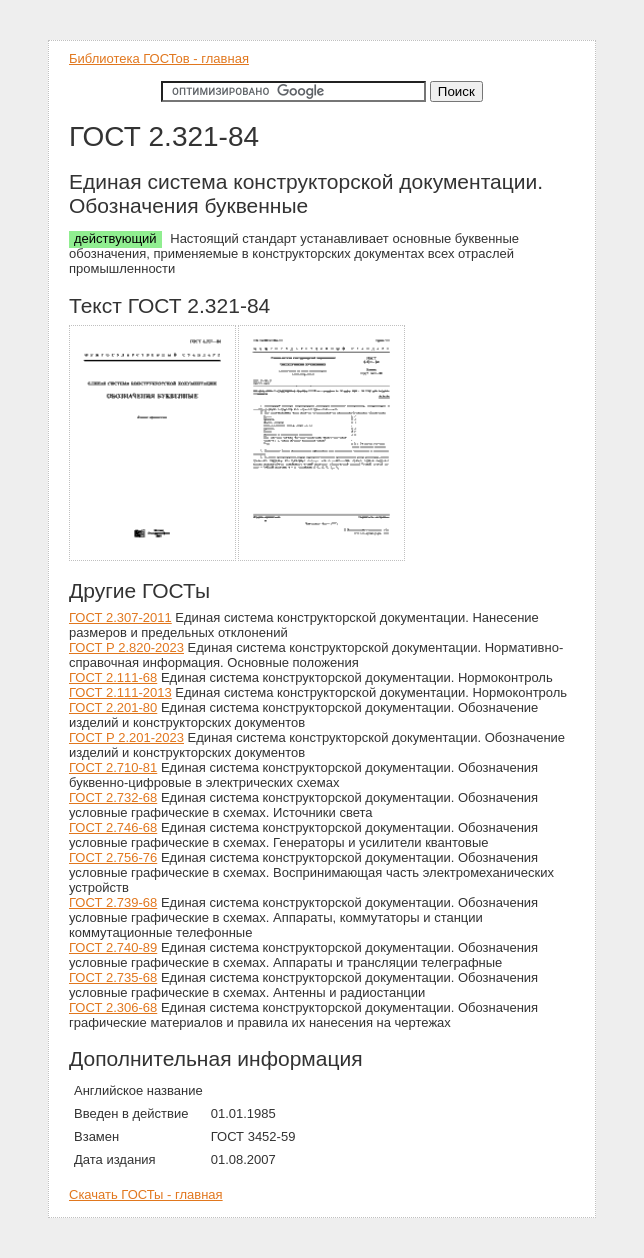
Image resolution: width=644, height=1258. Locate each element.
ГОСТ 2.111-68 (113, 677)
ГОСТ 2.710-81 (113, 767)
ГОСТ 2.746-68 (113, 827)
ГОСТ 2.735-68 (113, 977)
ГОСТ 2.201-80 (113, 707)
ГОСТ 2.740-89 (113, 947)
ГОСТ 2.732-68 (113, 797)
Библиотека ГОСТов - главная (159, 58)
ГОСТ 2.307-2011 (120, 617)
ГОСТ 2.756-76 (113, 857)
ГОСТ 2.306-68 (113, 1007)
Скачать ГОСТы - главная (146, 1194)
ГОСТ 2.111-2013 (120, 692)
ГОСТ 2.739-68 (113, 902)
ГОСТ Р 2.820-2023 (126, 647)
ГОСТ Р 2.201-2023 (126, 737)
